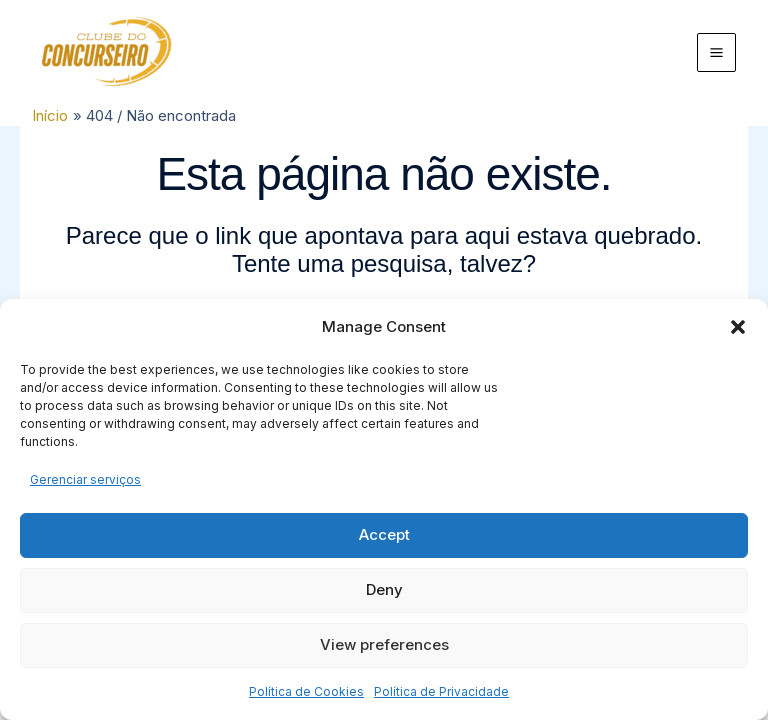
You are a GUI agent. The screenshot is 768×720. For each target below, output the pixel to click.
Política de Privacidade (441, 691)
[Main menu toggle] (717, 53)
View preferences (384, 644)
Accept (384, 534)
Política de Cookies (306, 691)
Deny (384, 589)
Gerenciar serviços (85, 479)
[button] (738, 327)
